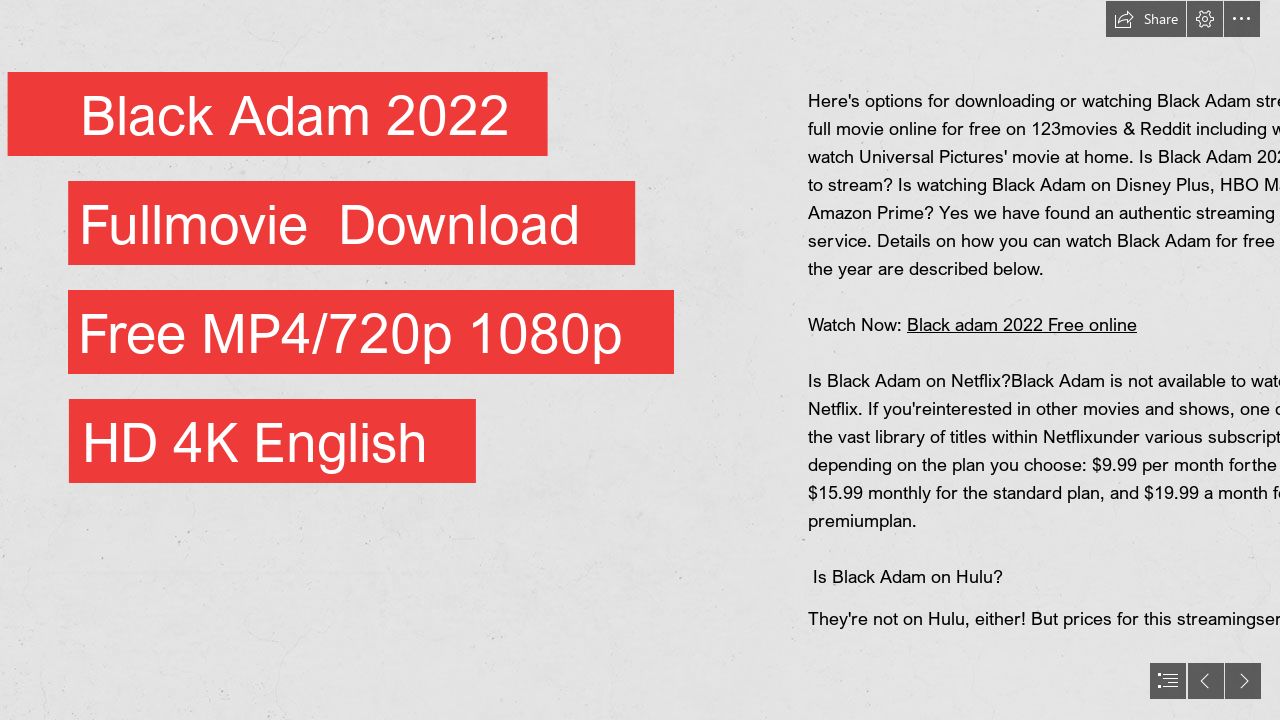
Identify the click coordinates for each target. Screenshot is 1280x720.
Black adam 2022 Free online (1022, 324)
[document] (640, 360)
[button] (1146, 19)
